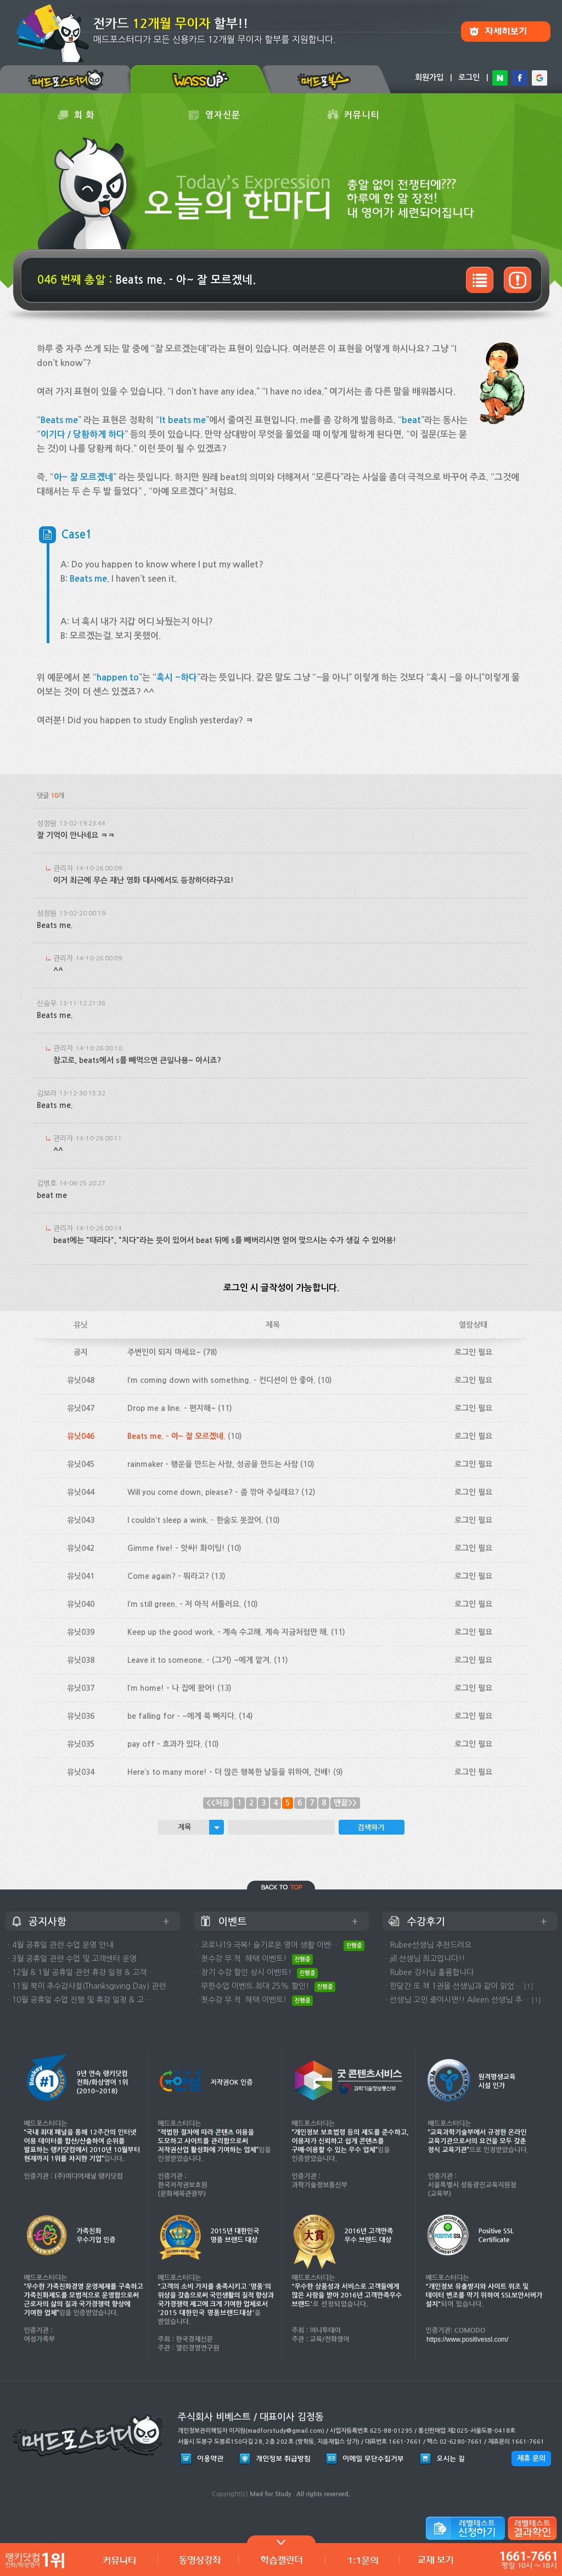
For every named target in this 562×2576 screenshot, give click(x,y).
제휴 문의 (531, 2458)
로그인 (469, 77)
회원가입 (429, 77)
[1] (528, 1986)
